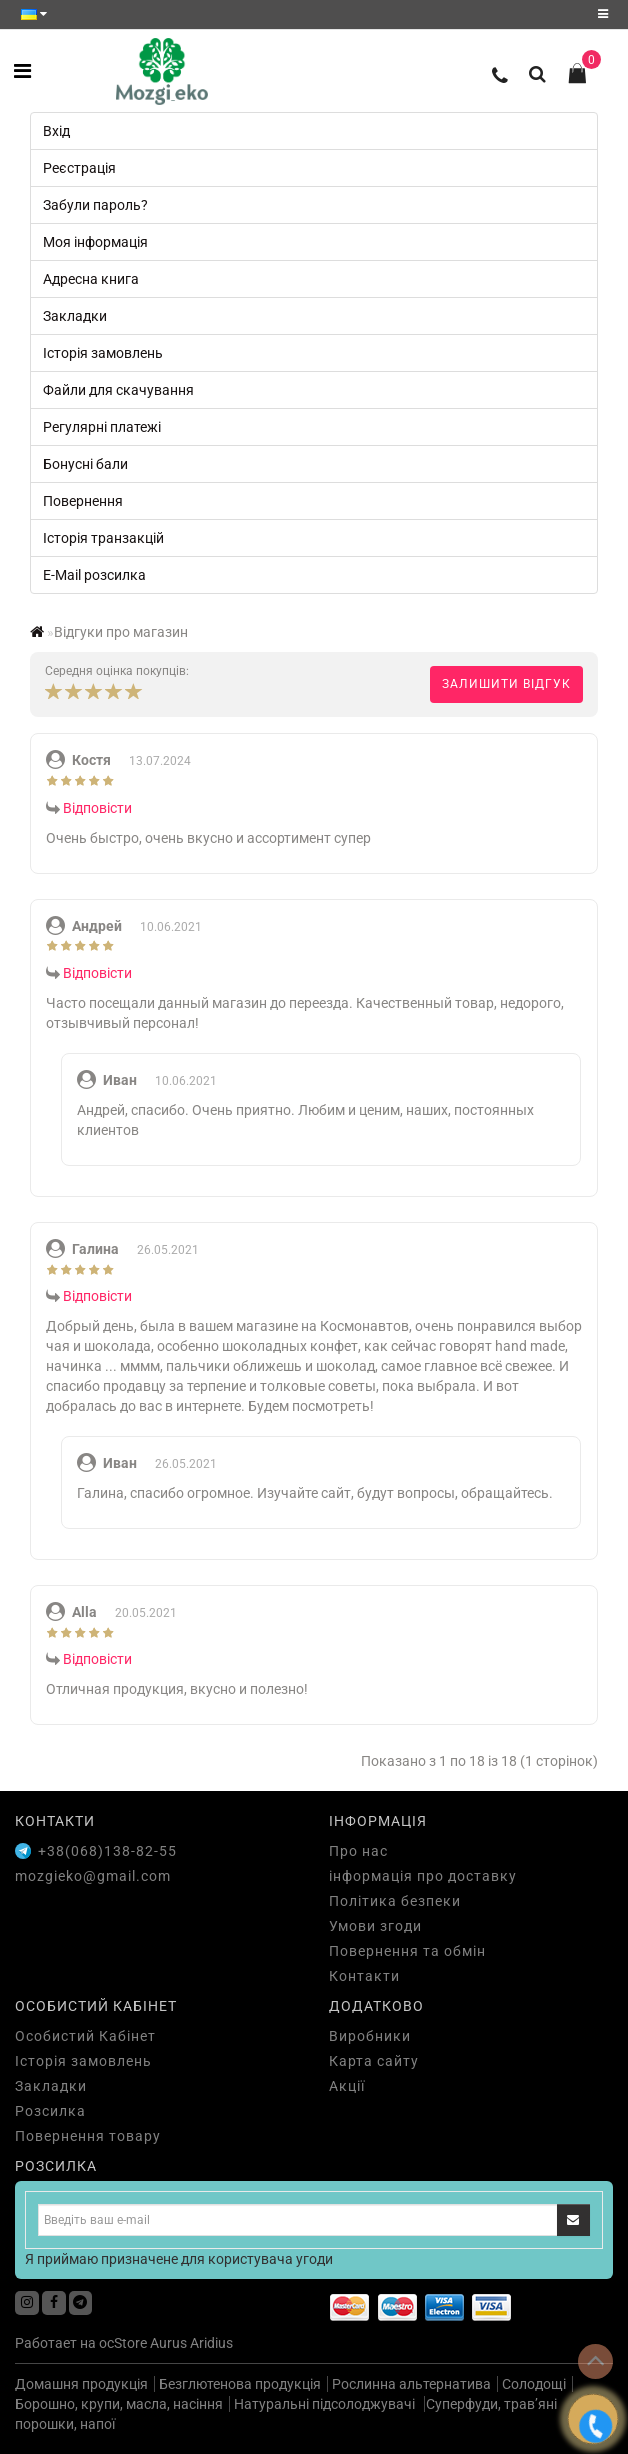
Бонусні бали (85, 464)
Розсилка (50, 2111)
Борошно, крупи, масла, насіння (119, 2404)
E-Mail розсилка (94, 575)
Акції (347, 2086)
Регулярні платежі (102, 427)
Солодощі (534, 2384)
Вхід (56, 131)
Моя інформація (95, 242)
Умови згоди (375, 1926)
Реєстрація (79, 168)
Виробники (370, 2036)
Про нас (358, 1851)
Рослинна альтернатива (411, 2384)
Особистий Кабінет (85, 2036)
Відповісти (97, 808)
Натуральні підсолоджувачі (326, 2404)
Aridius (211, 2343)
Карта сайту (374, 2061)
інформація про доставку (423, 1876)
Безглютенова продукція (240, 2384)
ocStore (123, 2343)
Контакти (364, 1976)
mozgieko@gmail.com (93, 1876)
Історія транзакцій (103, 538)
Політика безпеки (395, 1901)
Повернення (83, 501)
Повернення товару (88, 2136)
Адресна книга (91, 279)
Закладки (75, 316)
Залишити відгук (506, 684)
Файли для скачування (118, 390)
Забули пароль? (95, 205)
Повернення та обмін (407, 1951)
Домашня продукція (81, 2384)
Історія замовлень (103, 353)
